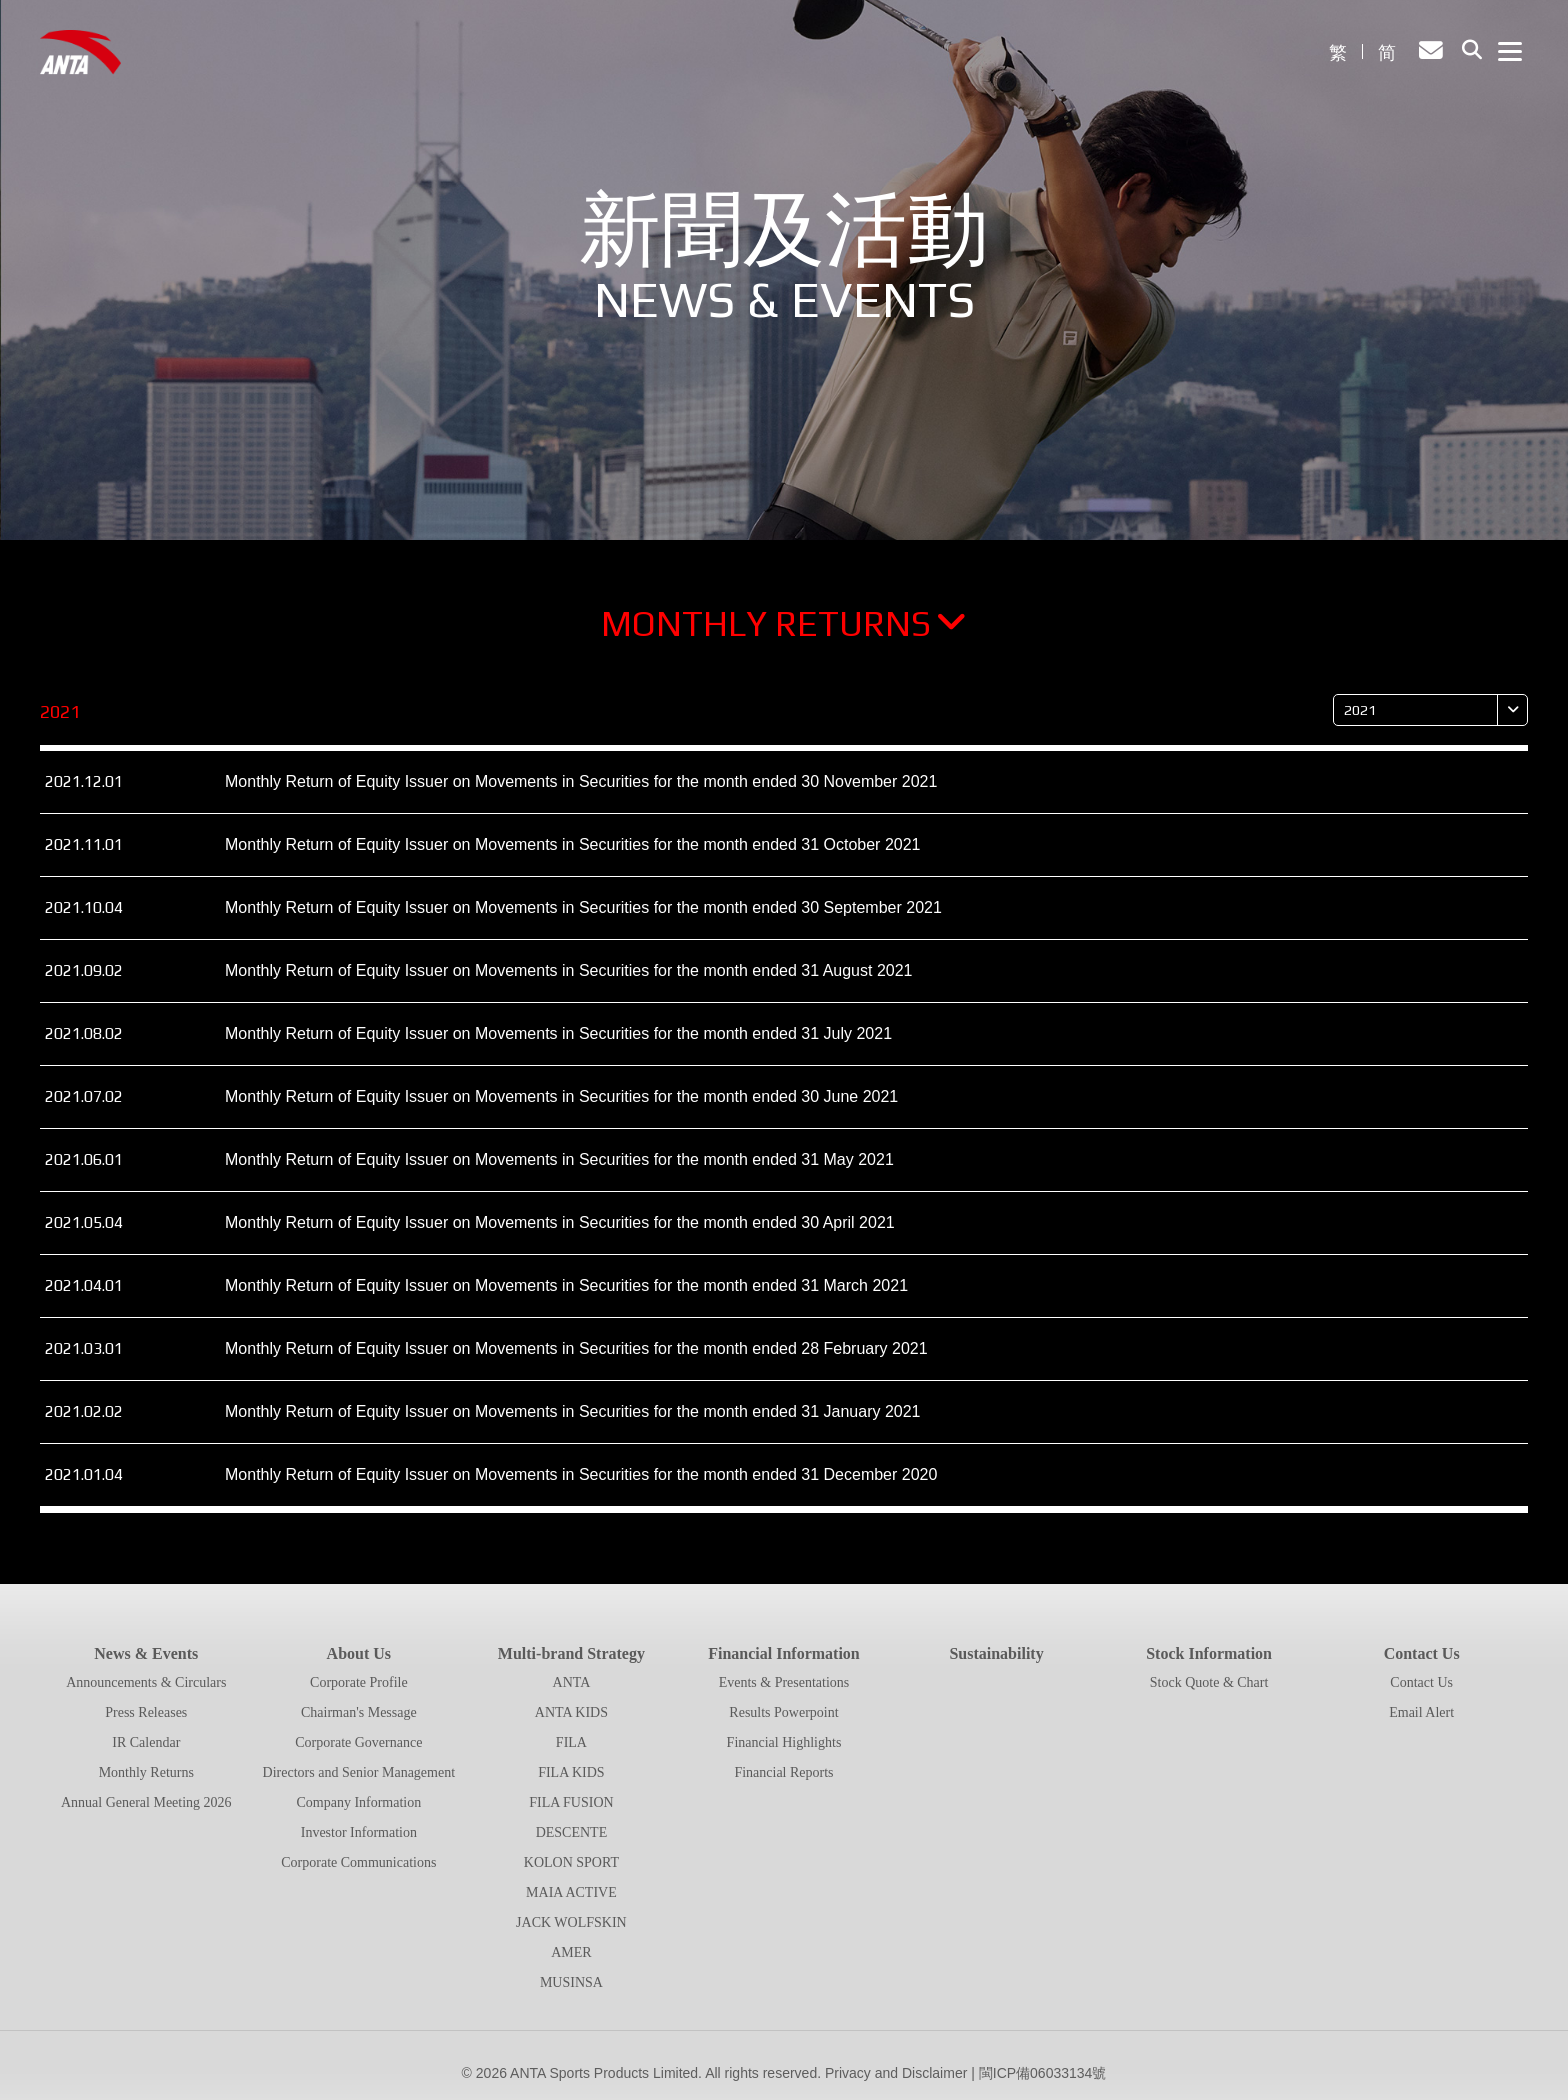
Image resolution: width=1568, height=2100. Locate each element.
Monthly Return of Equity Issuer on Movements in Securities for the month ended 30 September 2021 (583, 918)
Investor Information (359, 1832)
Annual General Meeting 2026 (146, 1802)
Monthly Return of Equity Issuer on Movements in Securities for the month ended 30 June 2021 (561, 1107)
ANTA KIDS (571, 1712)
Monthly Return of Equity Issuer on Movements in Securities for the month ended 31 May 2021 (559, 1170)
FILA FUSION (571, 1802)
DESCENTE (572, 1832)
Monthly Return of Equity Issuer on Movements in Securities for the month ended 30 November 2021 (581, 792)
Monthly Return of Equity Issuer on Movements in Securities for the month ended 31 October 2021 (572, 855)
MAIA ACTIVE (571, 1892)
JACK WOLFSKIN (571, 1922)
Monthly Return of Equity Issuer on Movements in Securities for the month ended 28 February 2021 (576, 1359)
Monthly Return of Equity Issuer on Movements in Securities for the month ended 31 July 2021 (558, 1044)
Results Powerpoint (783, 1712)
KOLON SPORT (571, 1862)
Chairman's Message (359, 1712)
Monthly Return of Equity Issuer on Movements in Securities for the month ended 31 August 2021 (569, 981)
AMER (571, 1952)
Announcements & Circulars (146, 1682)
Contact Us (1422, 1653)
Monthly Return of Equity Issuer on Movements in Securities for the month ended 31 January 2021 (573, 1422)
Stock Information (1209, 1653)
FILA (571, 1742)
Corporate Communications (358, 1862)
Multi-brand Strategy (571, 1653)
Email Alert (1421, 1712)
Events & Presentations (784, 1682)
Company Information (358, 1802)
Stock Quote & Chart (1209, 1682)
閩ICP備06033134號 (1043, 2073)
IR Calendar (146, 1742)
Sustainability (996, 1653)
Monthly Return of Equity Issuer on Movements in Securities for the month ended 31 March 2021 (566, 1296)
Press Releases (146, 1712)
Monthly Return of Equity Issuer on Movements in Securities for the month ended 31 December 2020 (581, 1485)
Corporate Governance (358, 1742)
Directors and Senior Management (359, 1772)
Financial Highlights (784, 1742)
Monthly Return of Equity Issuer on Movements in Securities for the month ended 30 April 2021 (560, 1233)
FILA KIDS (571, 1772)
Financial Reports (783, 1772)
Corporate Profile (359, 1682)
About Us (359, 1653)
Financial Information (784, 1653)
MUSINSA (571, 1982)
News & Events (146, 1653)
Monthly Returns (784, 634)
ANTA (572, 1682)
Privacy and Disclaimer (896, 2073)
